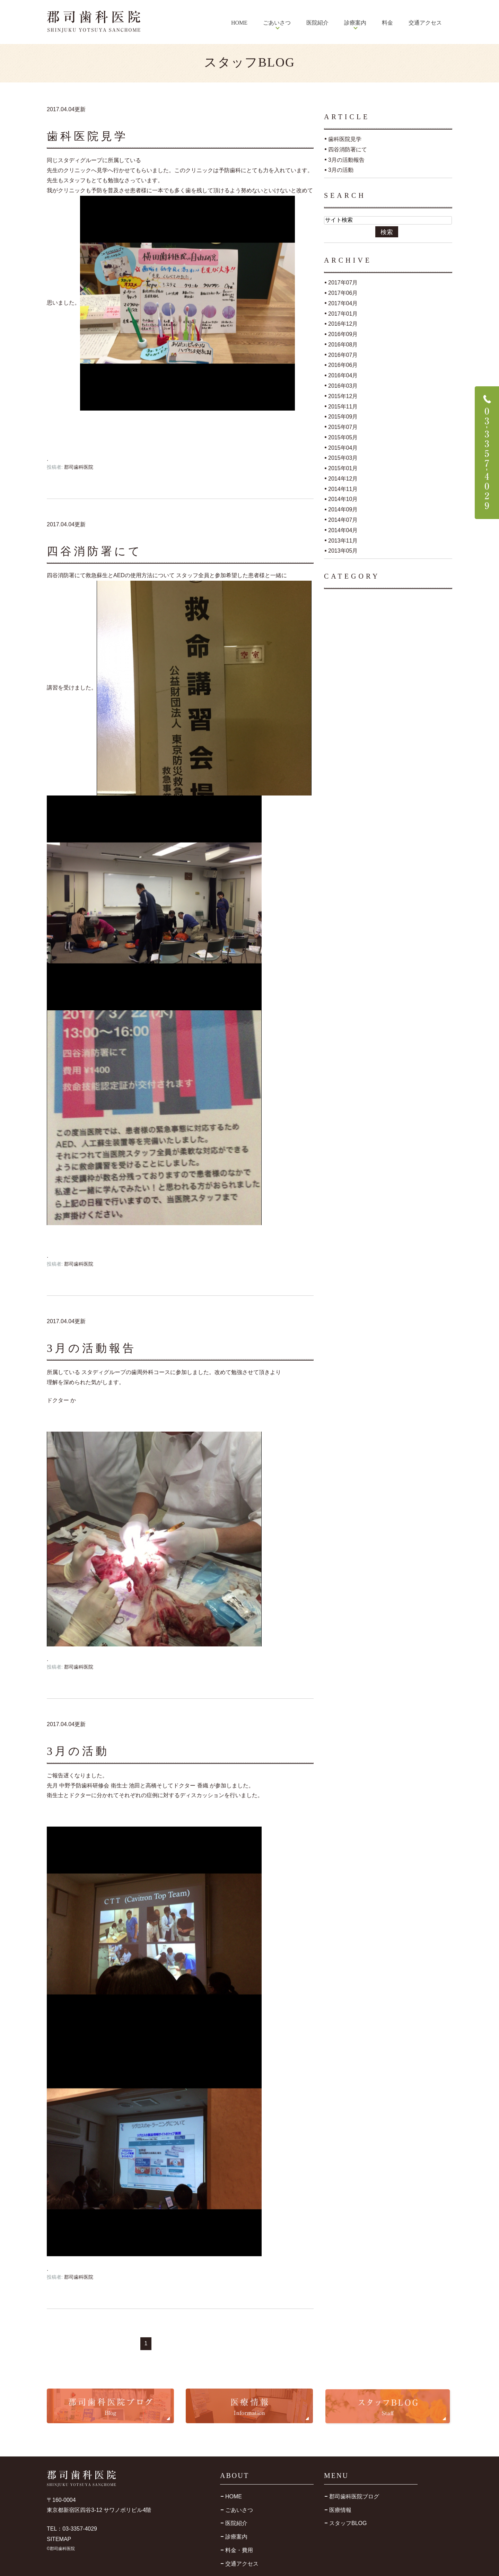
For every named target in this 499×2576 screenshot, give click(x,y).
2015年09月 (343, 417)
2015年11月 (343, 406)
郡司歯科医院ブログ (354, 2496)
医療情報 (340, 2510)
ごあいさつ (239, 2510)
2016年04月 (343, 375)
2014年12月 (343, 479)
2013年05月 (343, 551)
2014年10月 (343, 499)
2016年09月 (343, 334)
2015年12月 (343, 396)
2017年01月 (343, 313)
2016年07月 (343, 355)
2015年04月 (343, 447)
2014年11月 (343, 489)
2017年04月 (343, 303)
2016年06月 (343, 365)
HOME (239, 23)
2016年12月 (343, 324)
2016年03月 (343, 386)
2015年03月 (343, 458)
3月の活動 (78, 1751)
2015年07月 (343, 427)
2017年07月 (343, 282)
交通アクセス (425, 23)
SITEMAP (59, 2539)
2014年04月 (343, 530)
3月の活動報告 (91, 1348)
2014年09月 (343, 509)
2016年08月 (343, 345)
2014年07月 (343, 520)
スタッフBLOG (348, 2523)
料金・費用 (239, 2550)
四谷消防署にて (94, 551)
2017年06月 (343, 293)
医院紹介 (317, 23)
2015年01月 (343, 468)
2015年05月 (343, 437)
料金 (387, 23)
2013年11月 (343, 540)
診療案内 (236, 2537)
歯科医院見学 (87, 136)
